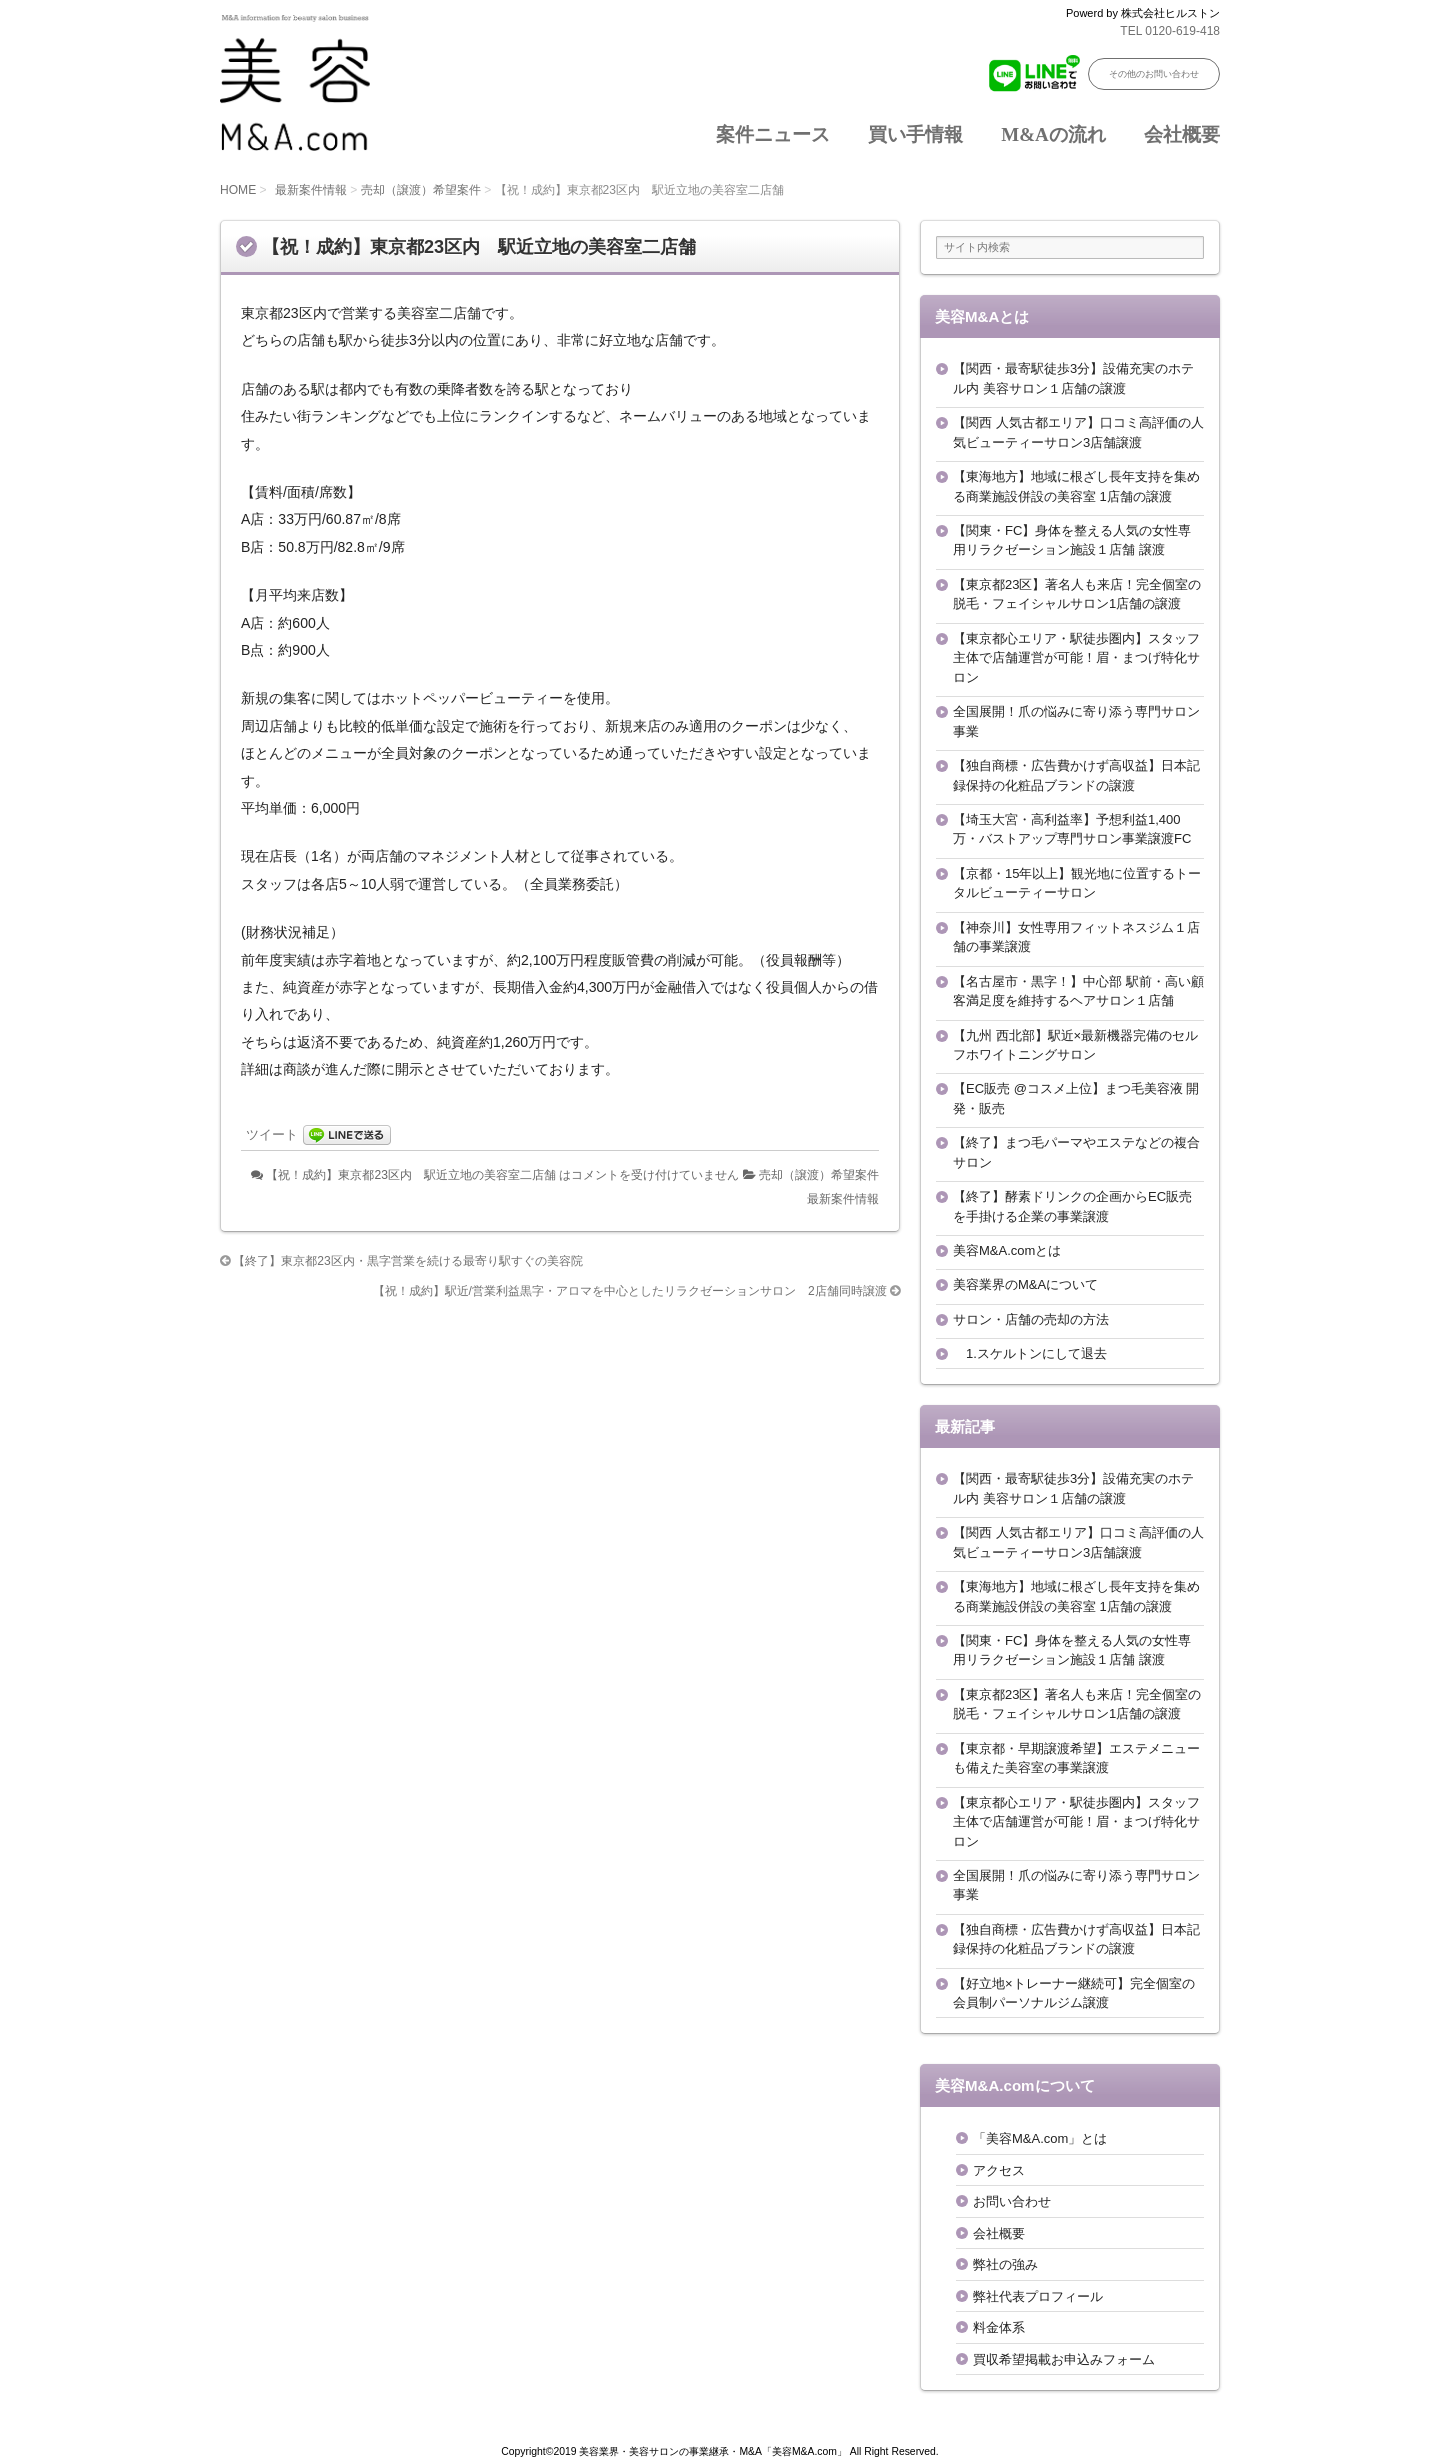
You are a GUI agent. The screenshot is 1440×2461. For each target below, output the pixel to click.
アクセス (999, 2170)
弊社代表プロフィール (1038, 2296)
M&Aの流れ (1053, 134)
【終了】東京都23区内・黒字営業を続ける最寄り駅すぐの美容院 (407, 1261)
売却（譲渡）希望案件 (421, 190)
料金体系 (999, 2327)
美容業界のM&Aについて (1025, 1284)
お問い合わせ (1012, 2201)
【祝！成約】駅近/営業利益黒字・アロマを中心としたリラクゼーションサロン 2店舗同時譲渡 (630, 1291)
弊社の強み (1005, 2264)
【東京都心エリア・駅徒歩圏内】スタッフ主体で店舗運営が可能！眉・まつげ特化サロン (1076, 658)
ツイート (272, 1134)
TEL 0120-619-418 (1170, 31)
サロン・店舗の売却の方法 (1031, 1319)
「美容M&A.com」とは (1040, 2138)
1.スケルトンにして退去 (1030, 1353)
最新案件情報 (311, 190)
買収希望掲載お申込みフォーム (1064, 2359)
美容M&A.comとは (1007, 1250)
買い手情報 (915, 134)
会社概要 (1182, 134)
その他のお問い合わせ (1154, 74)
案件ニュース (773, 134)
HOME (238, 190)
